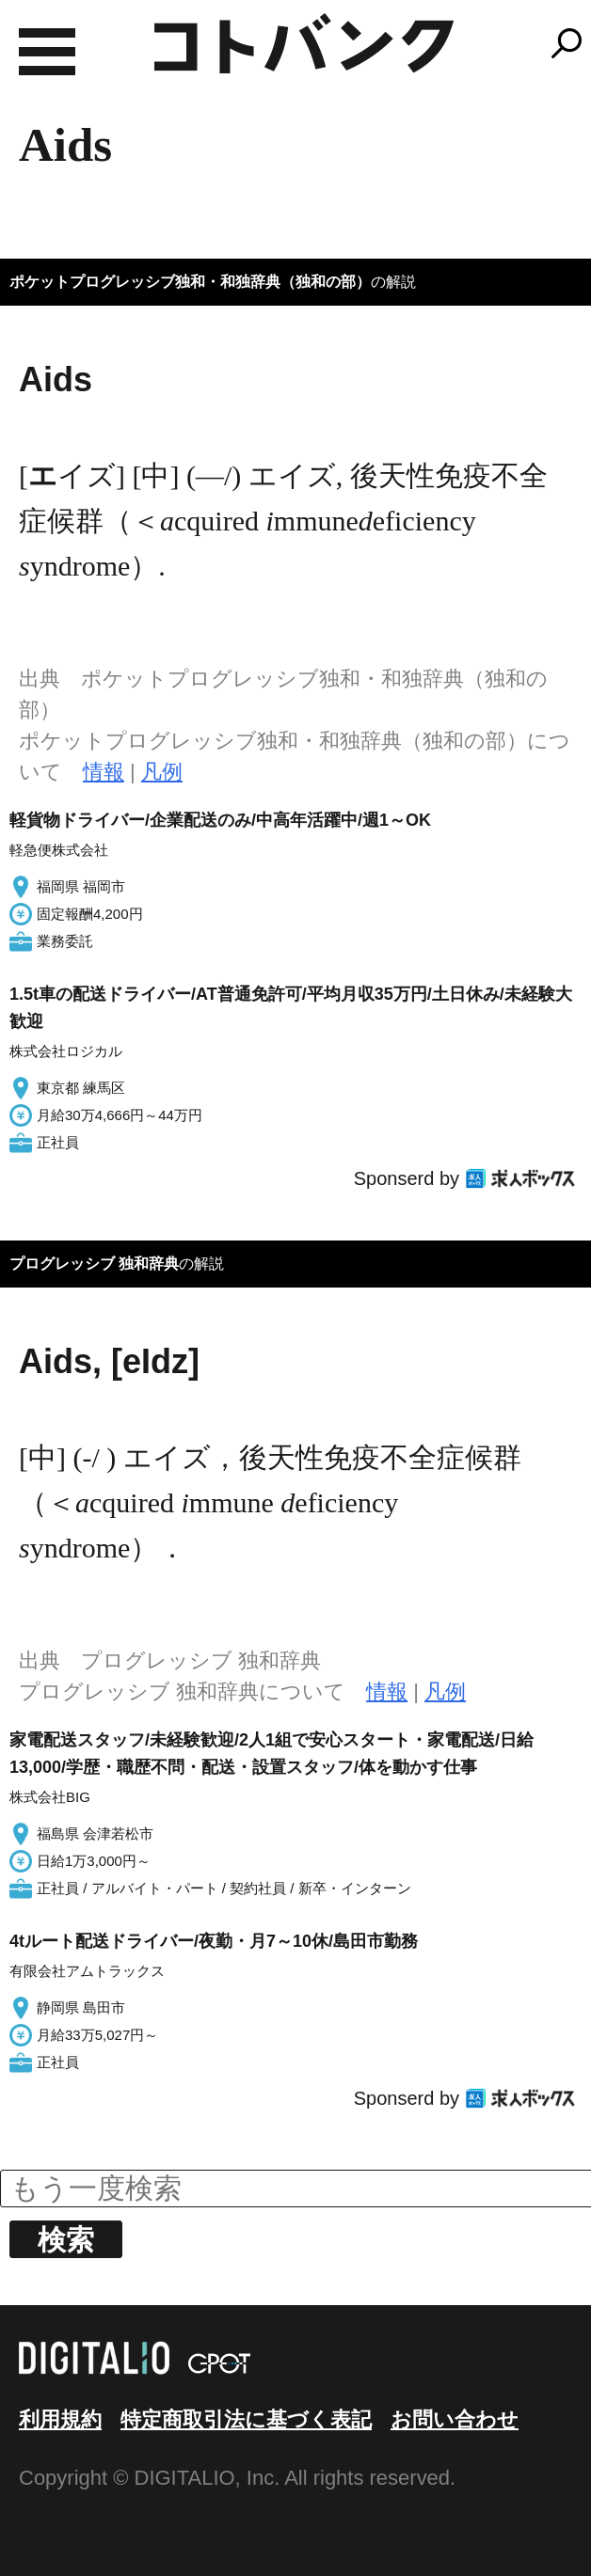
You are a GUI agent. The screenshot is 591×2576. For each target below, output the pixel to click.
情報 (103, 771)
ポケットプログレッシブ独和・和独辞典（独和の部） (190, 282)
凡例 (162, 771)
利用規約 (60, 2419)
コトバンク (304, 43)
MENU (47, 51)
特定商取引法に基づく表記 (246, 2419)
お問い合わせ (455, 2419)
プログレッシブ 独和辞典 (94, 1264)
